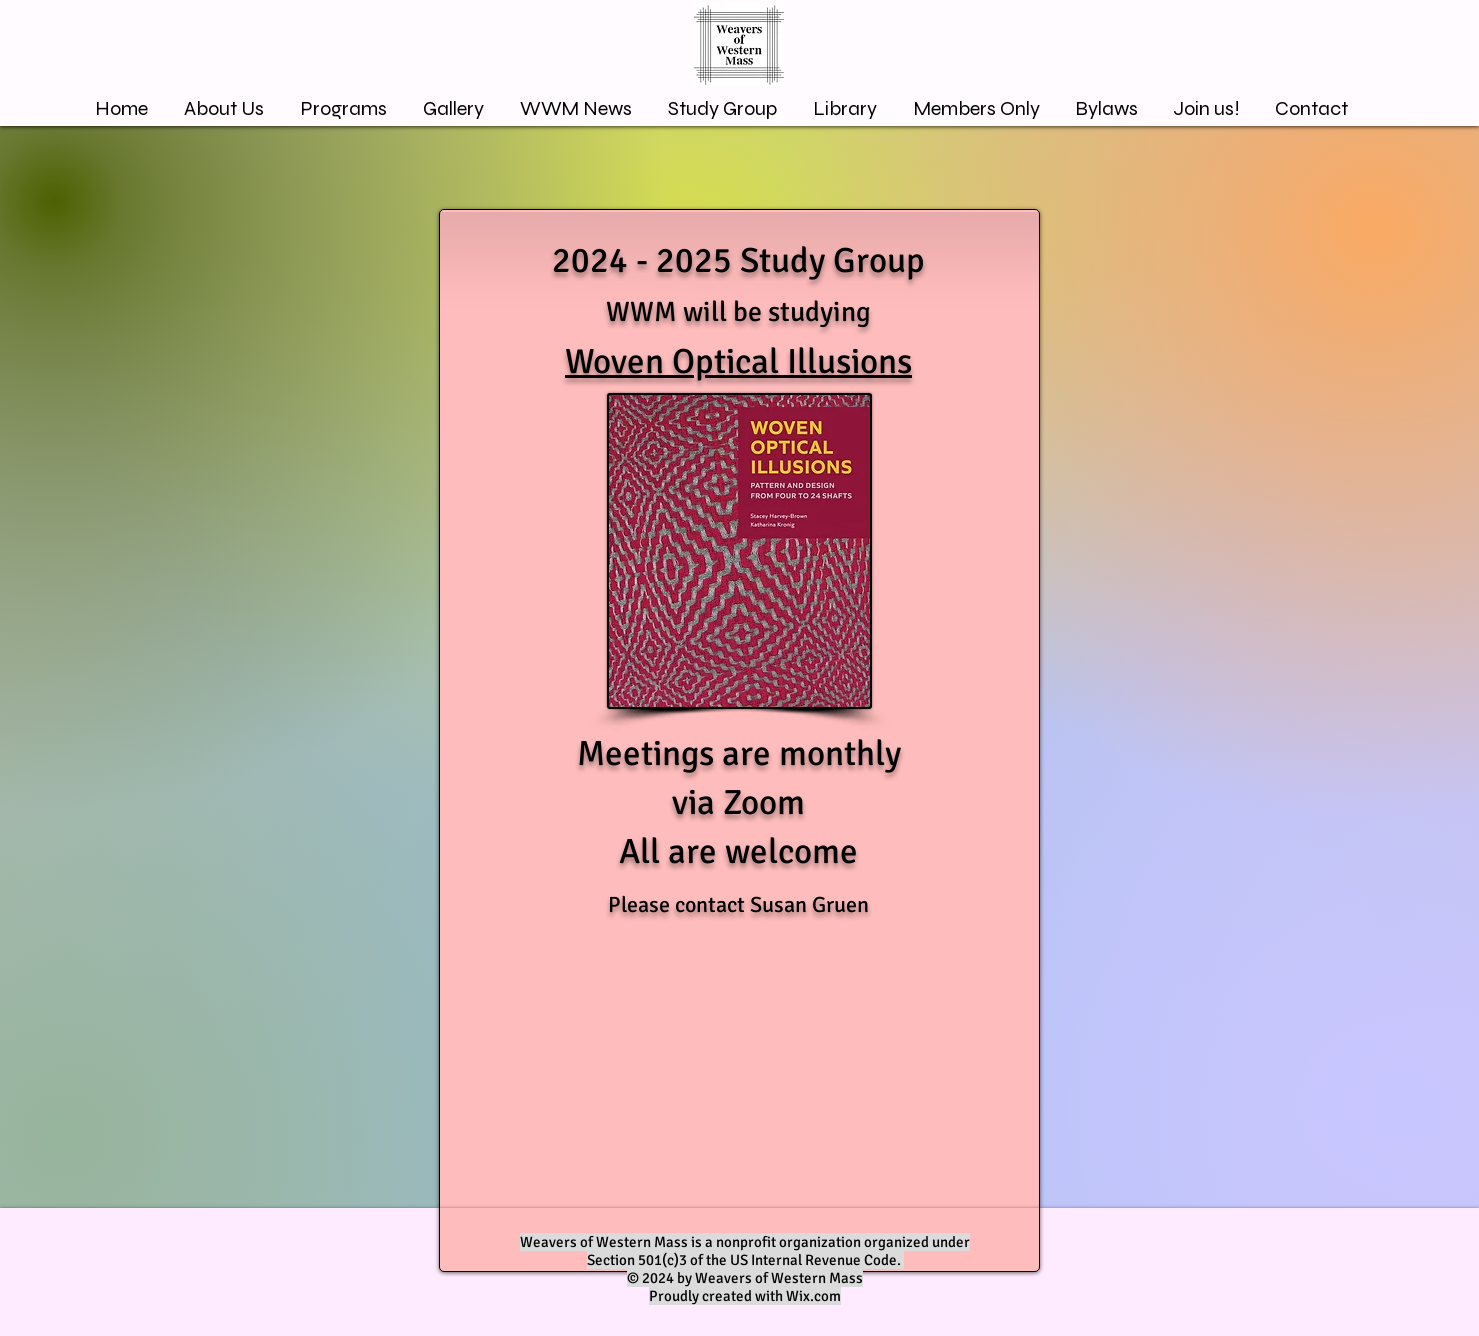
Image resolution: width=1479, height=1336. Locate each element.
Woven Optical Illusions (738, 361)
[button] (453, 108)
